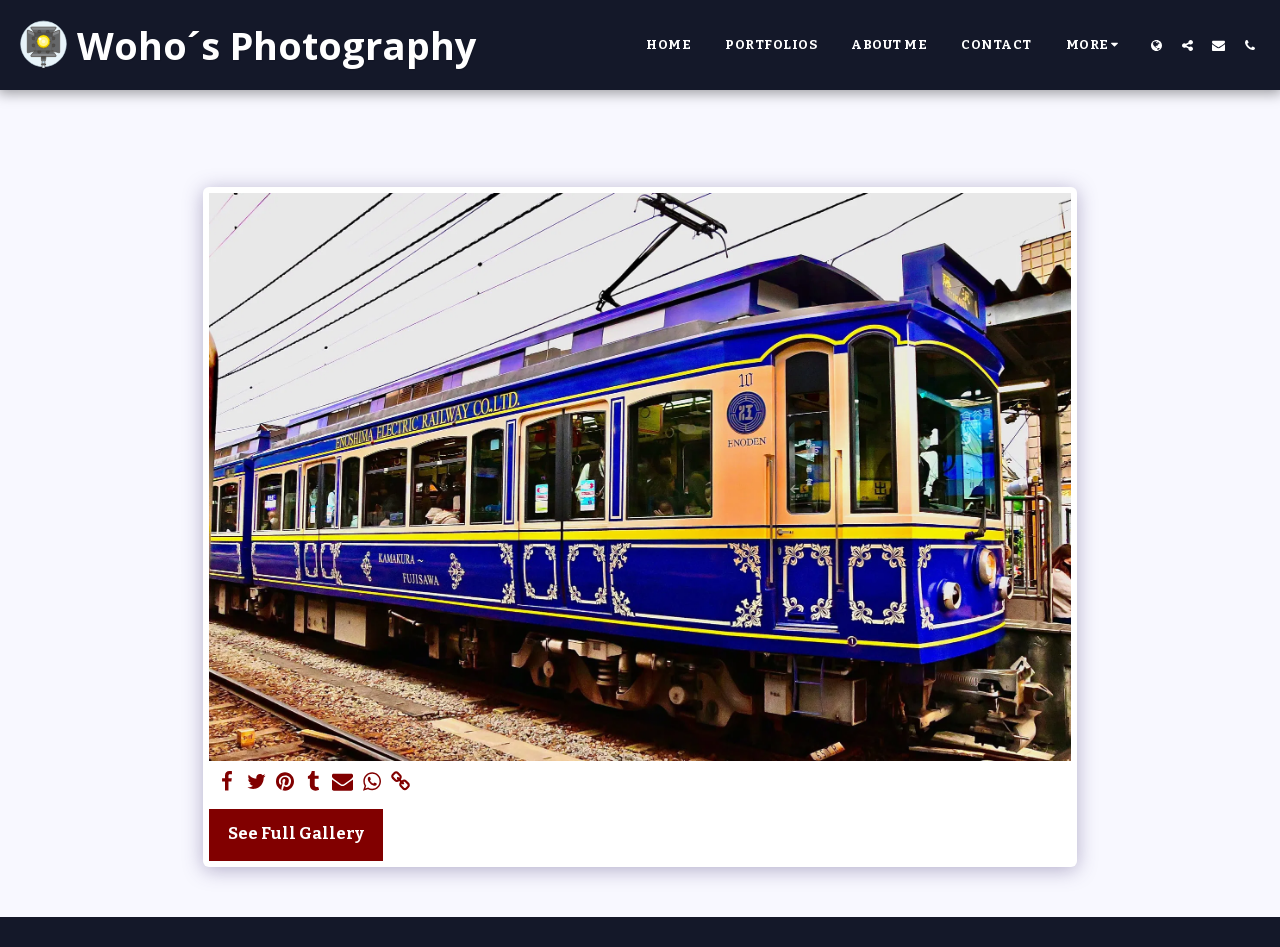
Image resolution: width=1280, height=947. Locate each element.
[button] (1187, 45)
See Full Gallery (296, 833)
